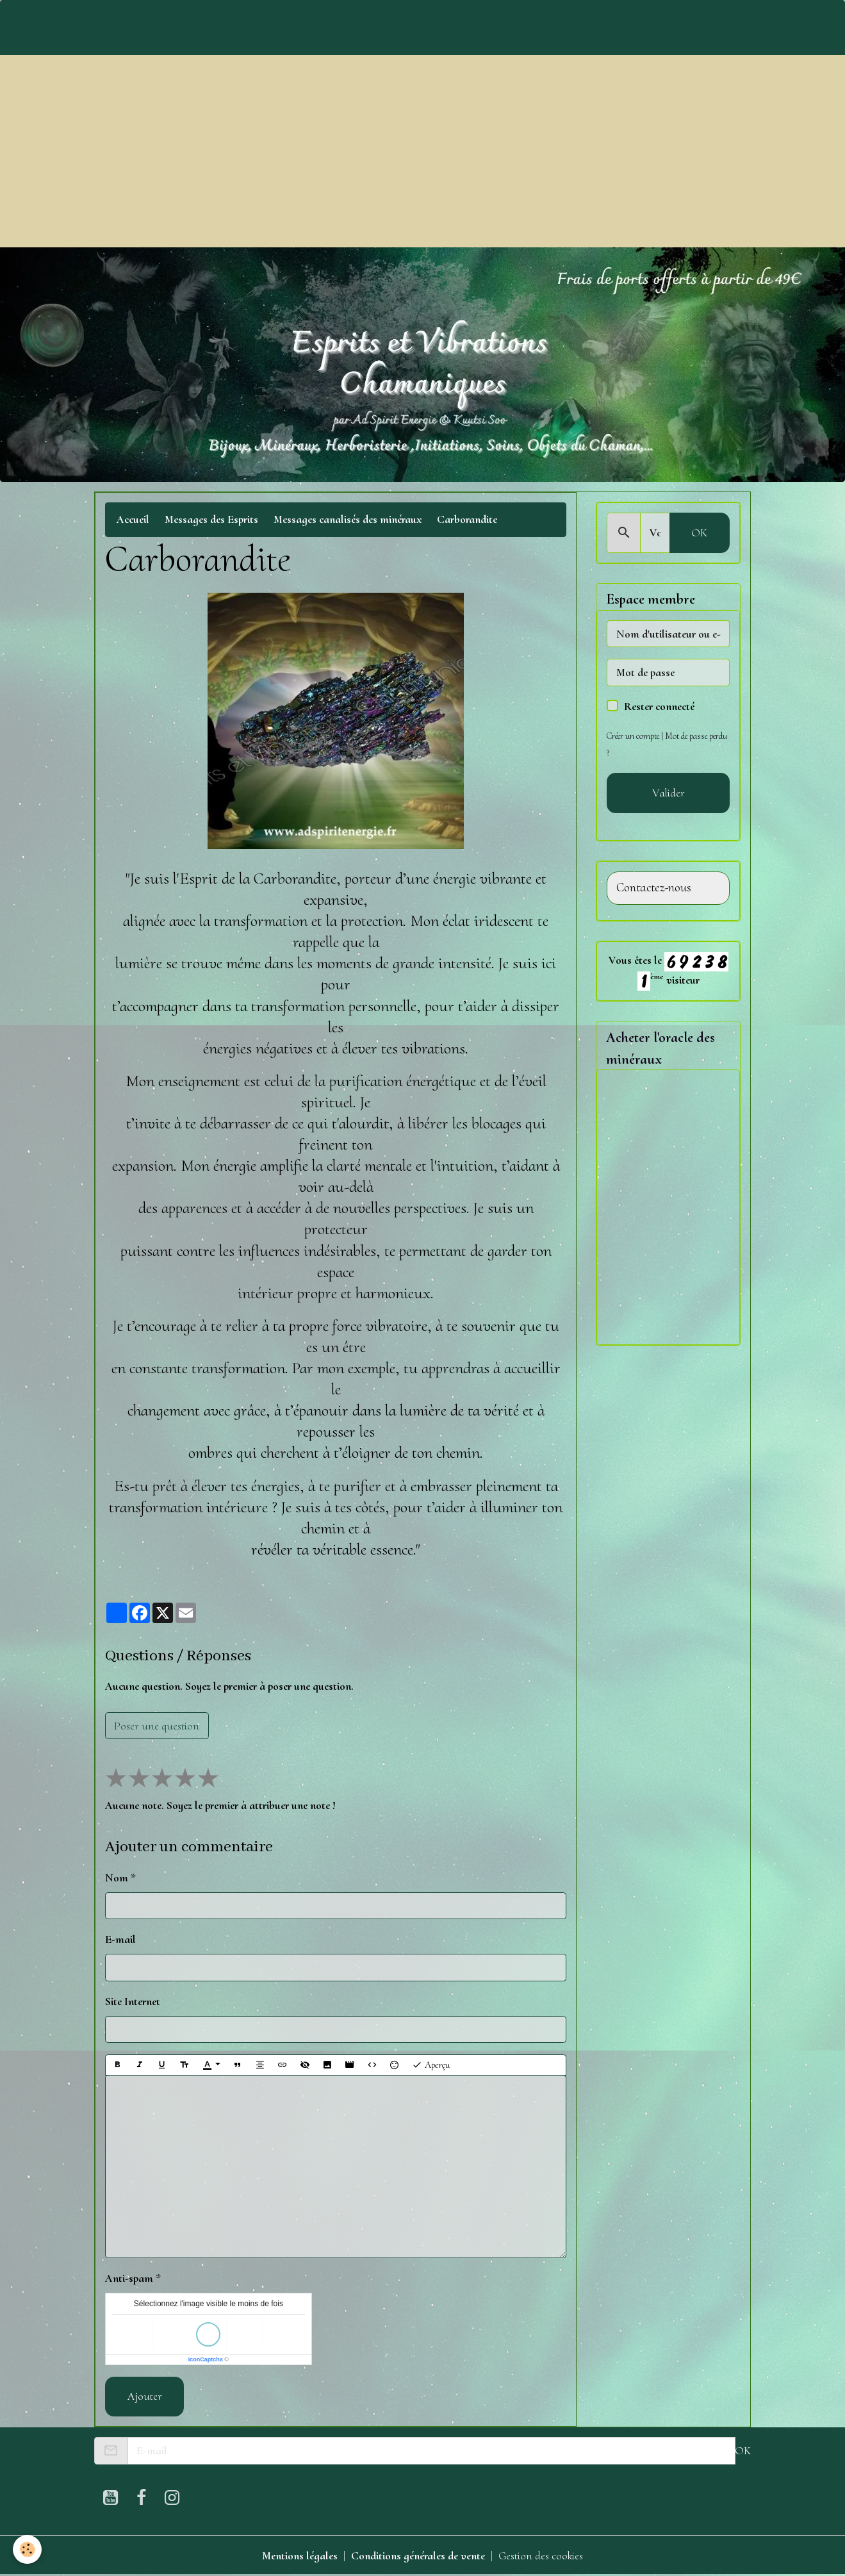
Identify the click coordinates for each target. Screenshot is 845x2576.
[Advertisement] (422, 151)
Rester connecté (659, 706)
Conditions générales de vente (418, 2555)
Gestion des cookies (540, 2555)
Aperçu (431, 2065)
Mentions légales (300, 2555)
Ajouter (144, 2396)
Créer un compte (633, 736)
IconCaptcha (205, 2359)
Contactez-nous (653, 887)
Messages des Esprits (211, 519)
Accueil (133, 519)
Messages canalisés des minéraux (348, 519)
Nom (116, 1877)
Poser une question (156, 1726)
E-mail (120, 1939)
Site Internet (132, 2001)
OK (699, 532)
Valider (668, 793)
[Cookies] (27, 2549)
